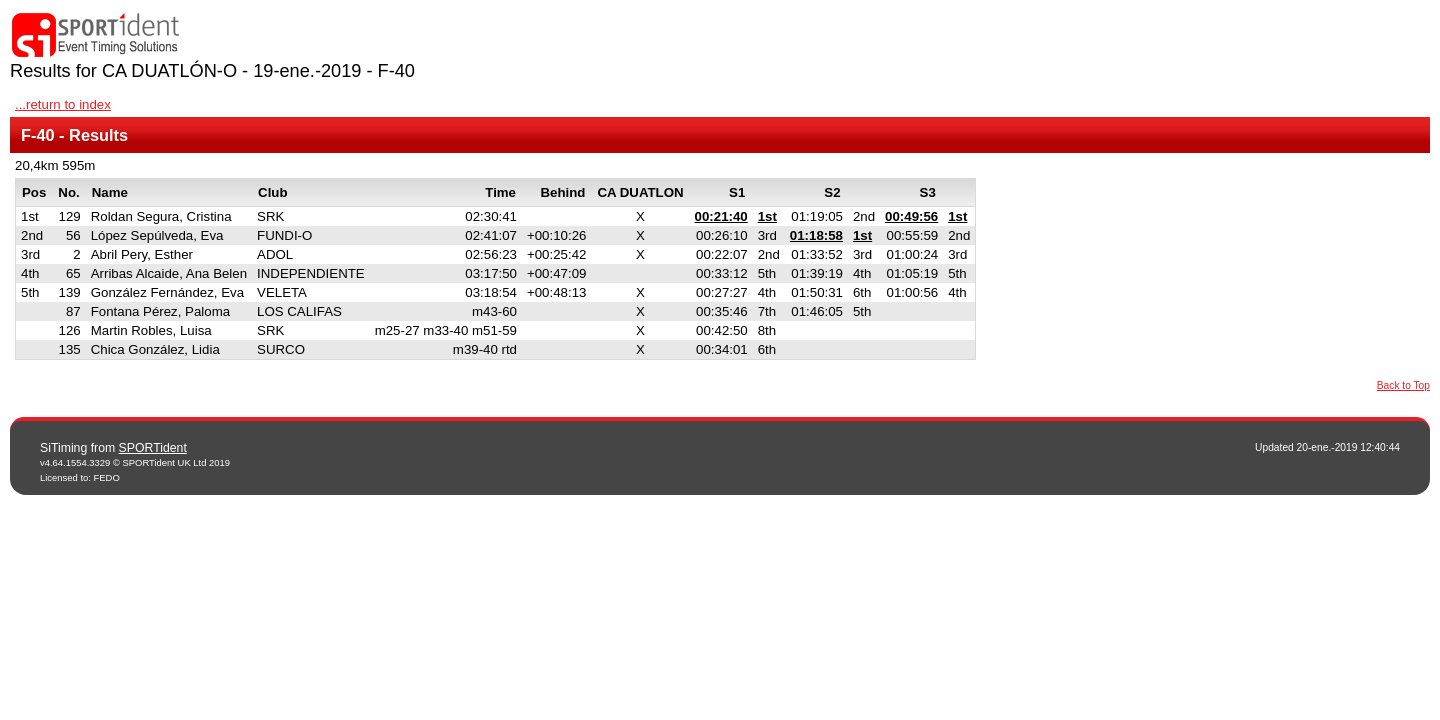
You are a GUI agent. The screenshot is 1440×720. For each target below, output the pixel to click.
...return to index (63, 104)
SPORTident (153, 448)
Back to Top (1403, 385)
